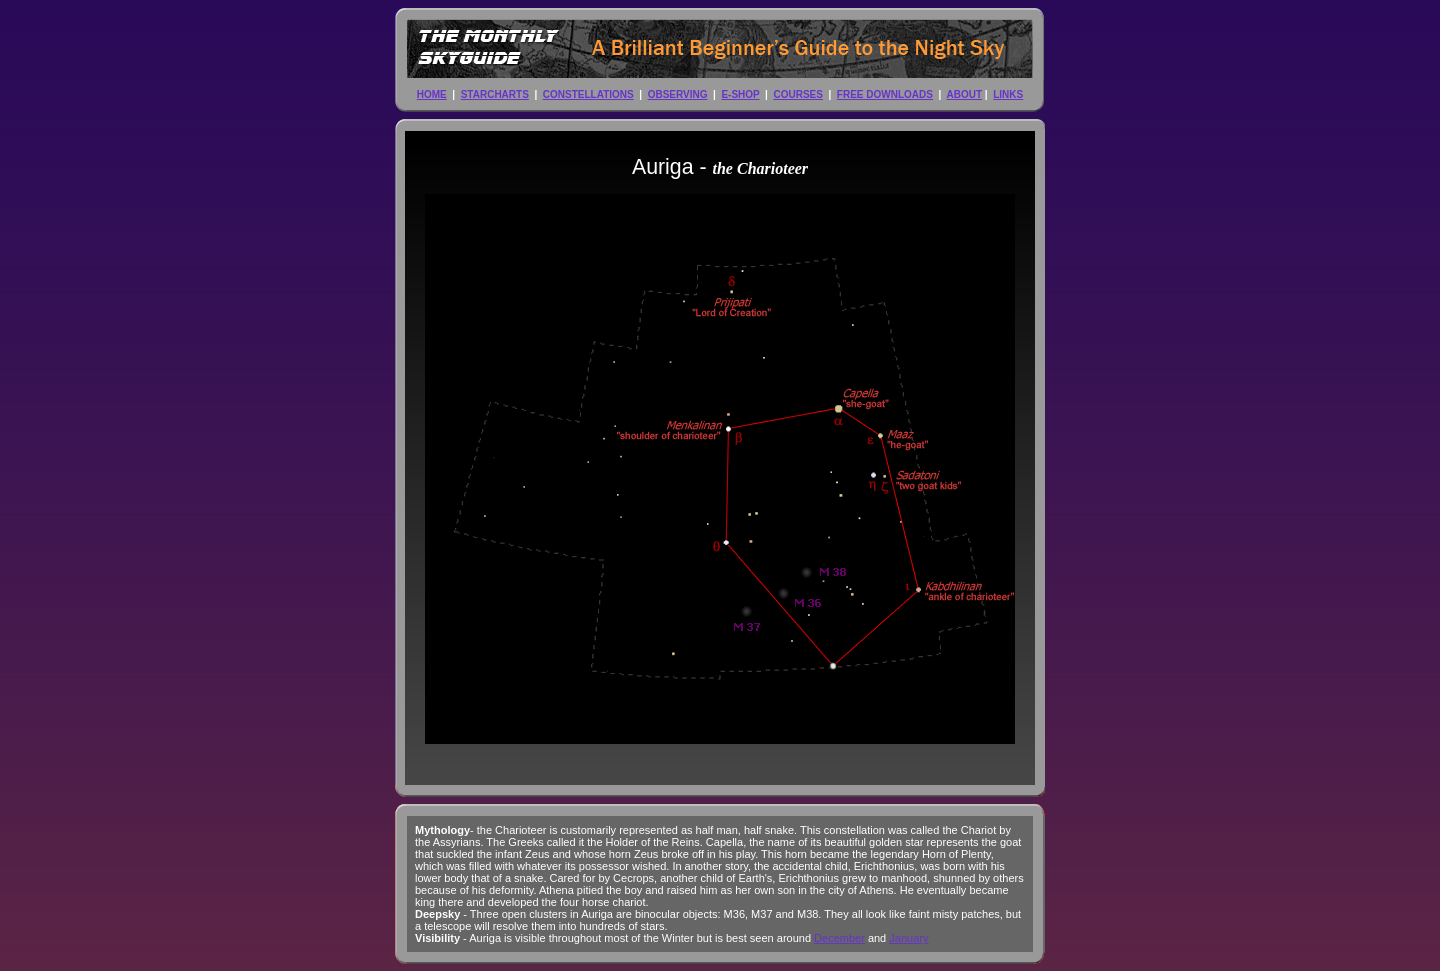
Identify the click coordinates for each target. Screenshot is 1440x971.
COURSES (797, 94)
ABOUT (965, 94)
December (839, 938)
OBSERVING (678, 94)
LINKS (1008, 94)
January (908, 938)
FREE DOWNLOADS (885, 94)
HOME (432, 94)
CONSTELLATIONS (588, 94)
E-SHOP (740, 94)
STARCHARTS (495, 94)
